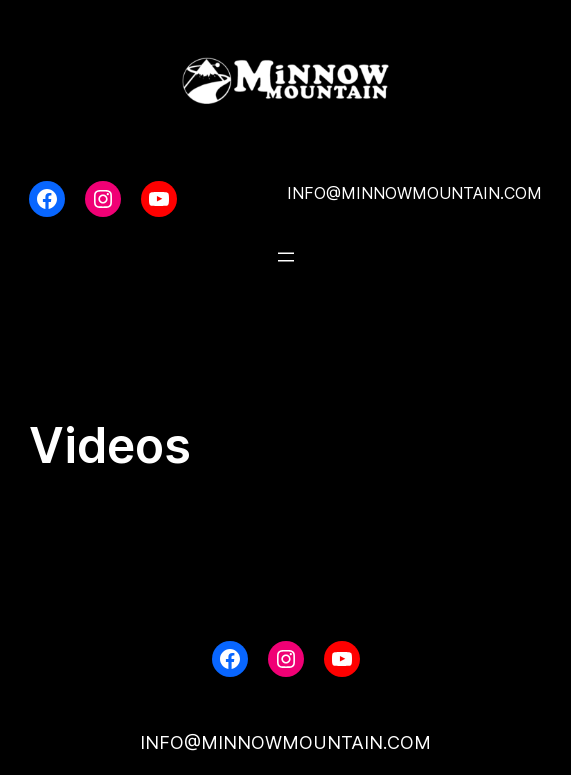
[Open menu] (286, 257)
